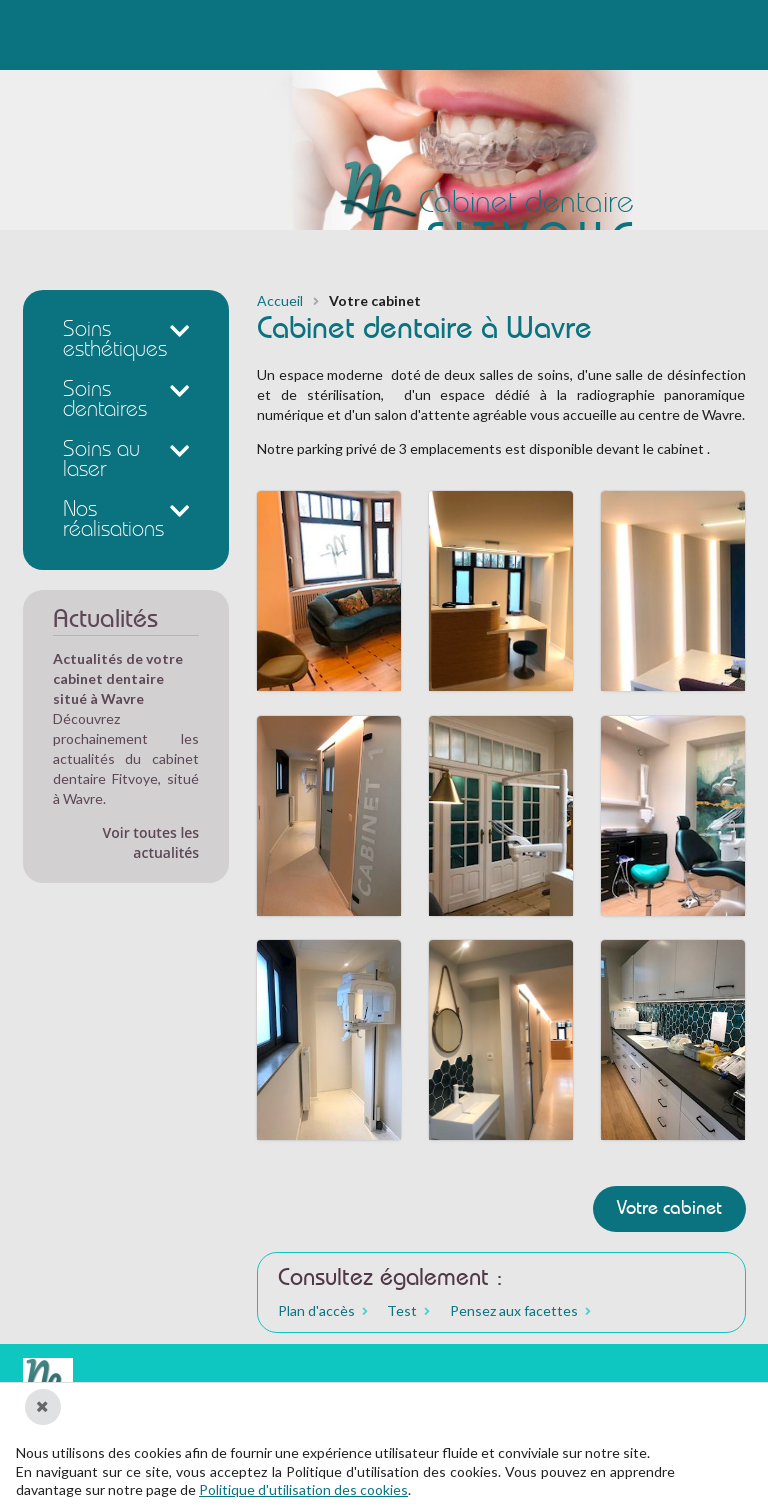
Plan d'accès (316, 1311)
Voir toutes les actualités (151, 842)
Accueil (280, 301)
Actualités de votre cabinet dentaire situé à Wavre (118, 678)
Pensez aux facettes (514, 1311)
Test (402, 1311)
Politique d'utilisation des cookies (303, 1489)
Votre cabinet (669, 1209)
